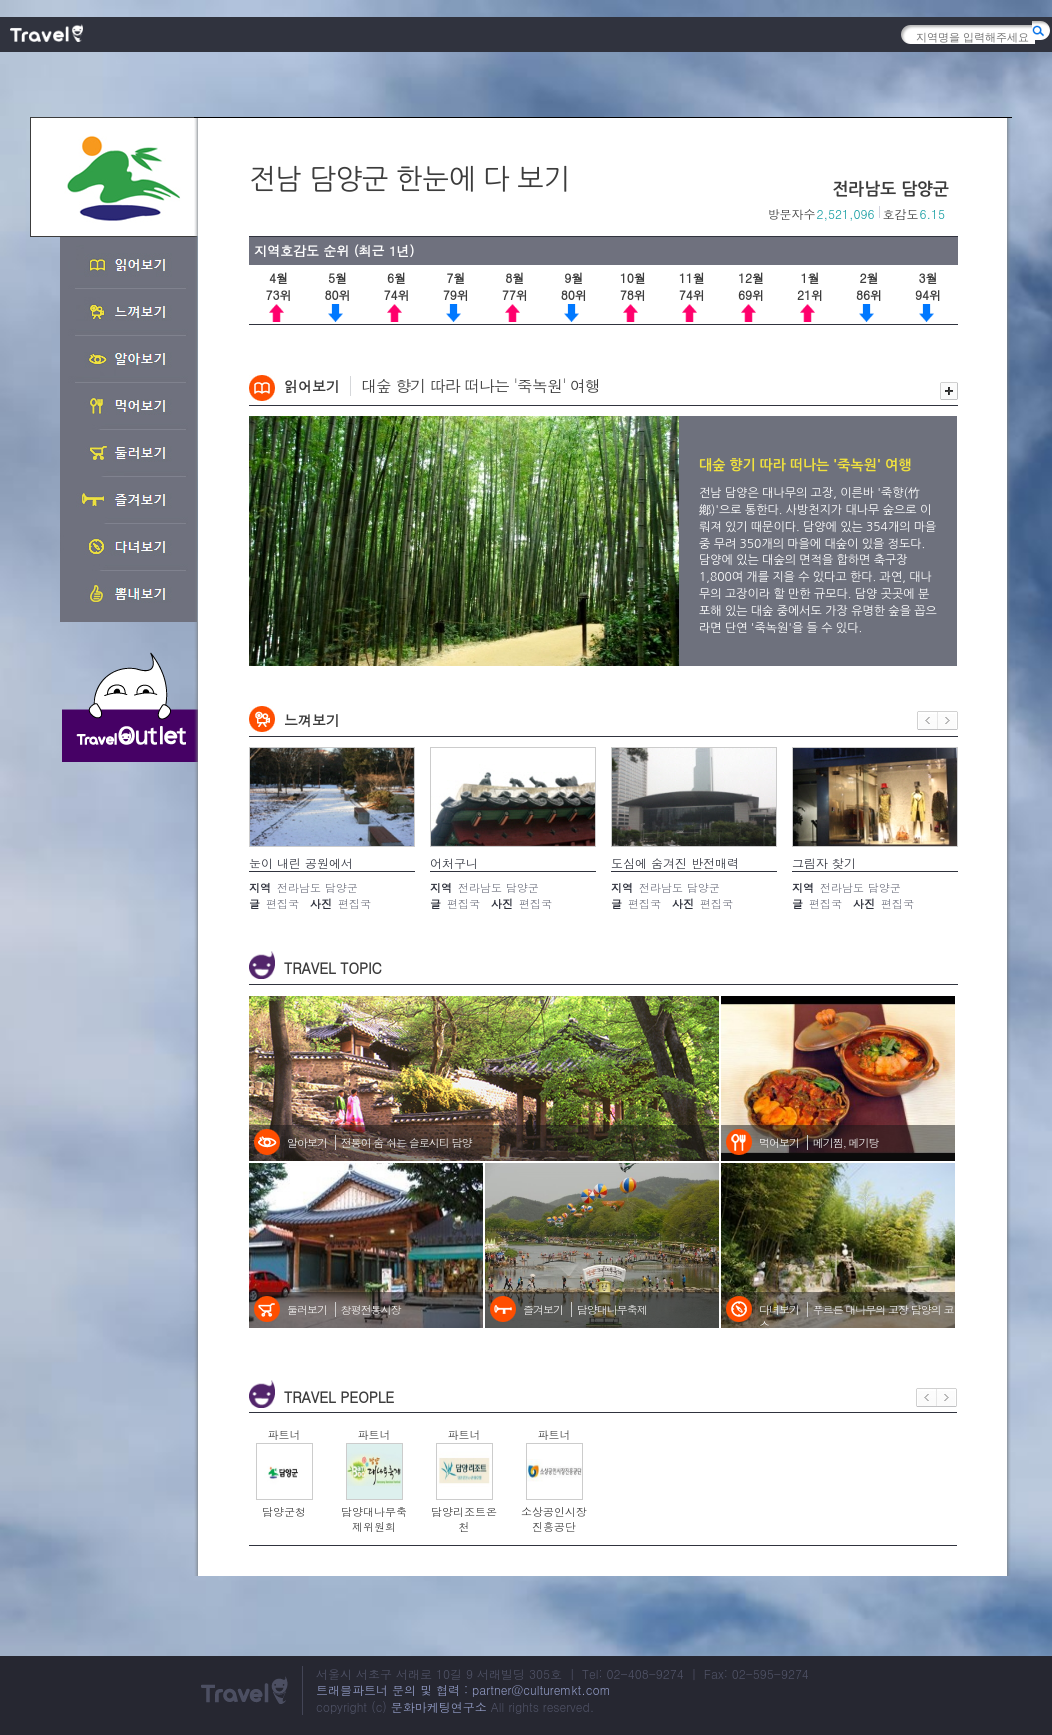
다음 (948, 720)
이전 (927, 720)
